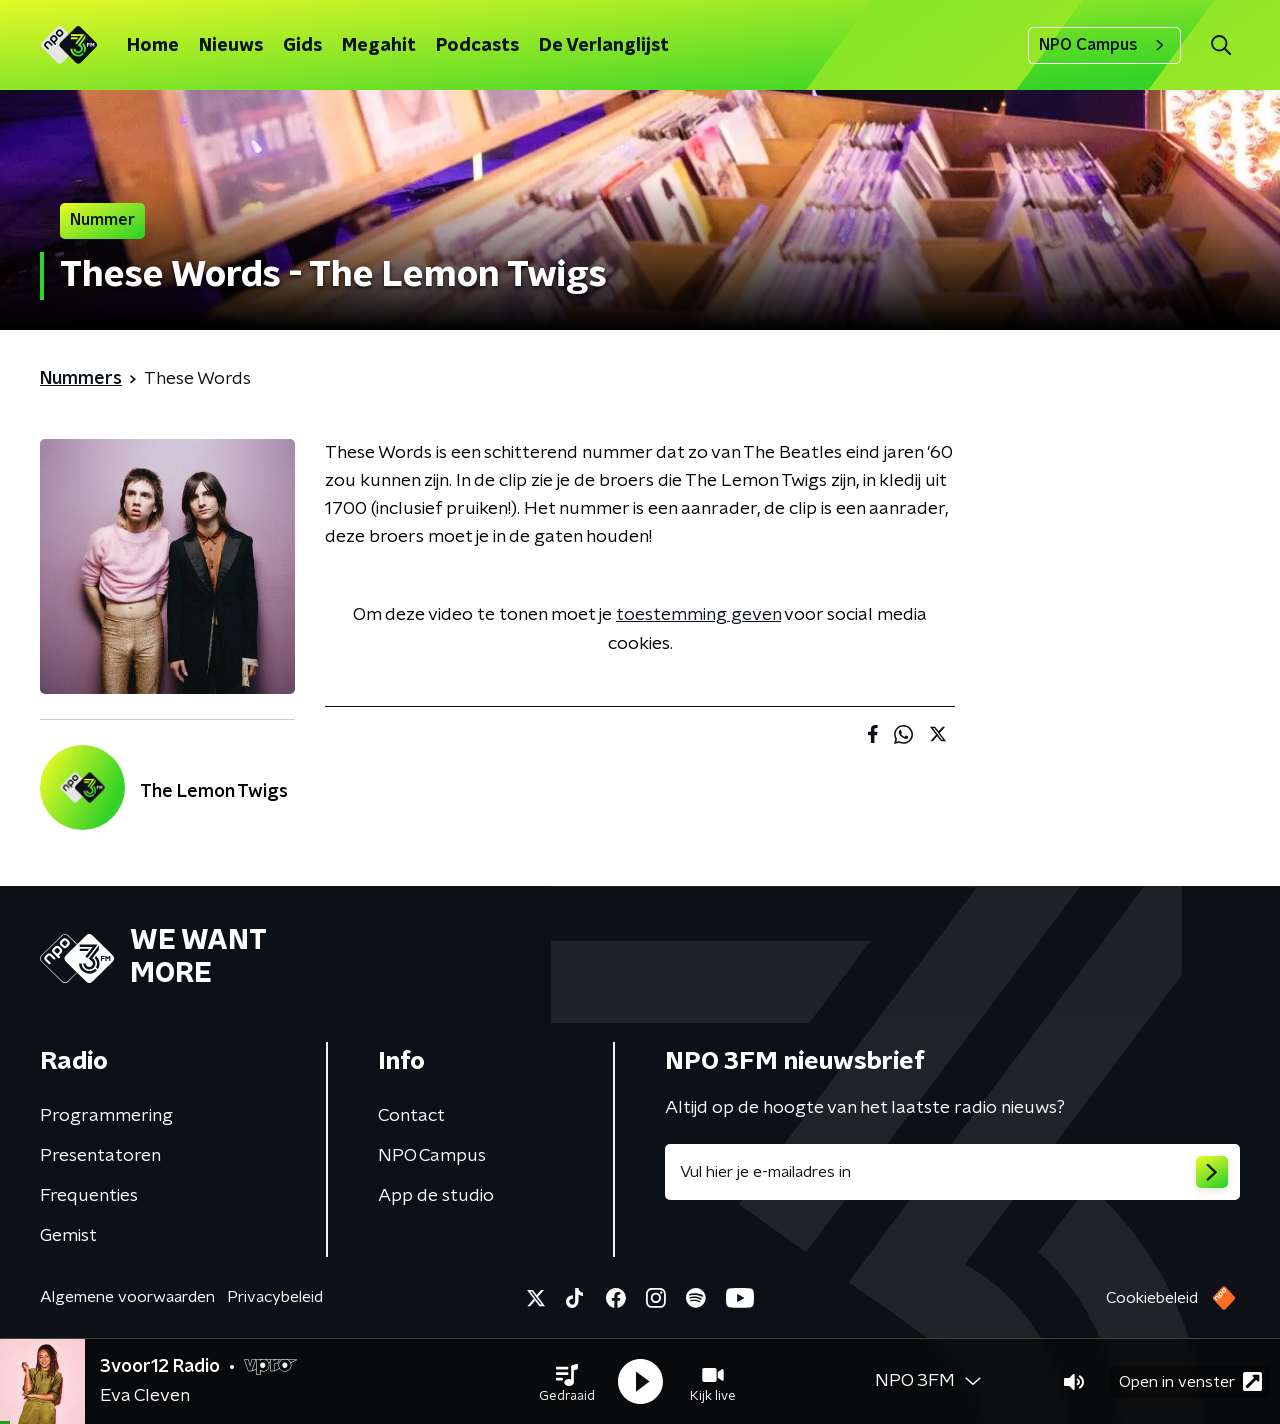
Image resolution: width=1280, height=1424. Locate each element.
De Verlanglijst (604, 46)
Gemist (68, 1236)
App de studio (436, 1196)
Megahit (379, 46)
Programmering (106, 1116)
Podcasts (477, 46)
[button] (567, 1382)
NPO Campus (1104, 45)
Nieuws (231, 46)
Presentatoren (100, 1156)
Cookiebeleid (1152, 1298)
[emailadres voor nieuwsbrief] (952, 1172)
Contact (411, 1116)
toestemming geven (698, 615)
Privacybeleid (275, 1297)
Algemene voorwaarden (127, 1297)
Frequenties (89, 1196)
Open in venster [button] (1190, 1381)
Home (153, 46)
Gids (302, 46)
